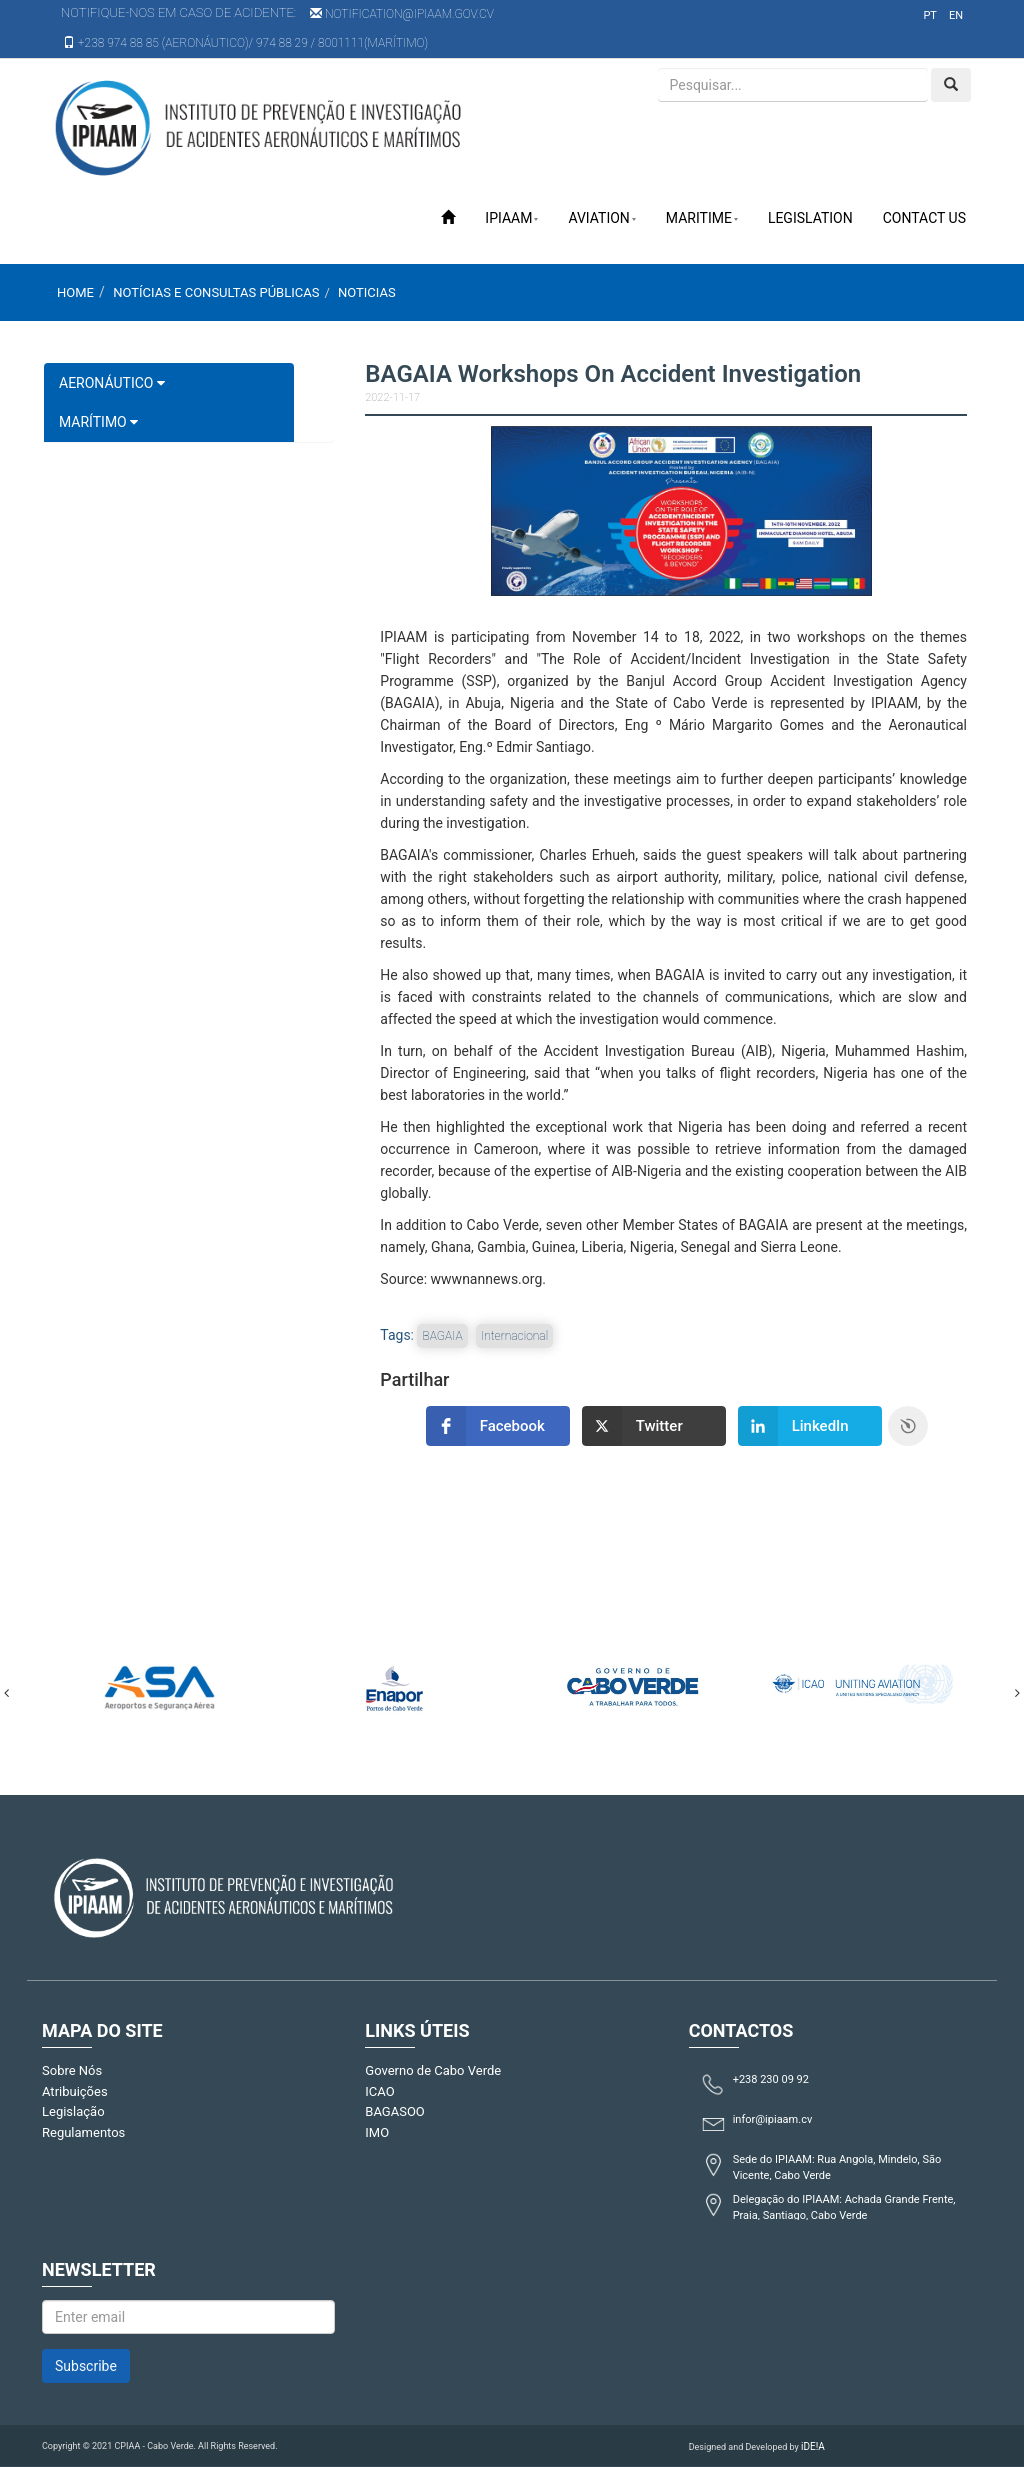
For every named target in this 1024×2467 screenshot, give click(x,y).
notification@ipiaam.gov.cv (402, 14)
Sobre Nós (72, 2070)
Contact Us (924, 218)
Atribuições (75, 2091)
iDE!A (813, 2446)
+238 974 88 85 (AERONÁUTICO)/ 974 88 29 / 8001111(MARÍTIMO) (245, 43)
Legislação (73, 2111)
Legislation (810, 218)
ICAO (379, 2091)
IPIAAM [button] (511, 218)
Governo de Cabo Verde (433, 2070)
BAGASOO (394, 2111)
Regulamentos (83, 2132)
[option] (159, 1683)
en (956, 15)
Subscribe (86, 2366)
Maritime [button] (702, 218)
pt (930, 15)
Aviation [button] (601, 218)
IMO (377, 2132)
